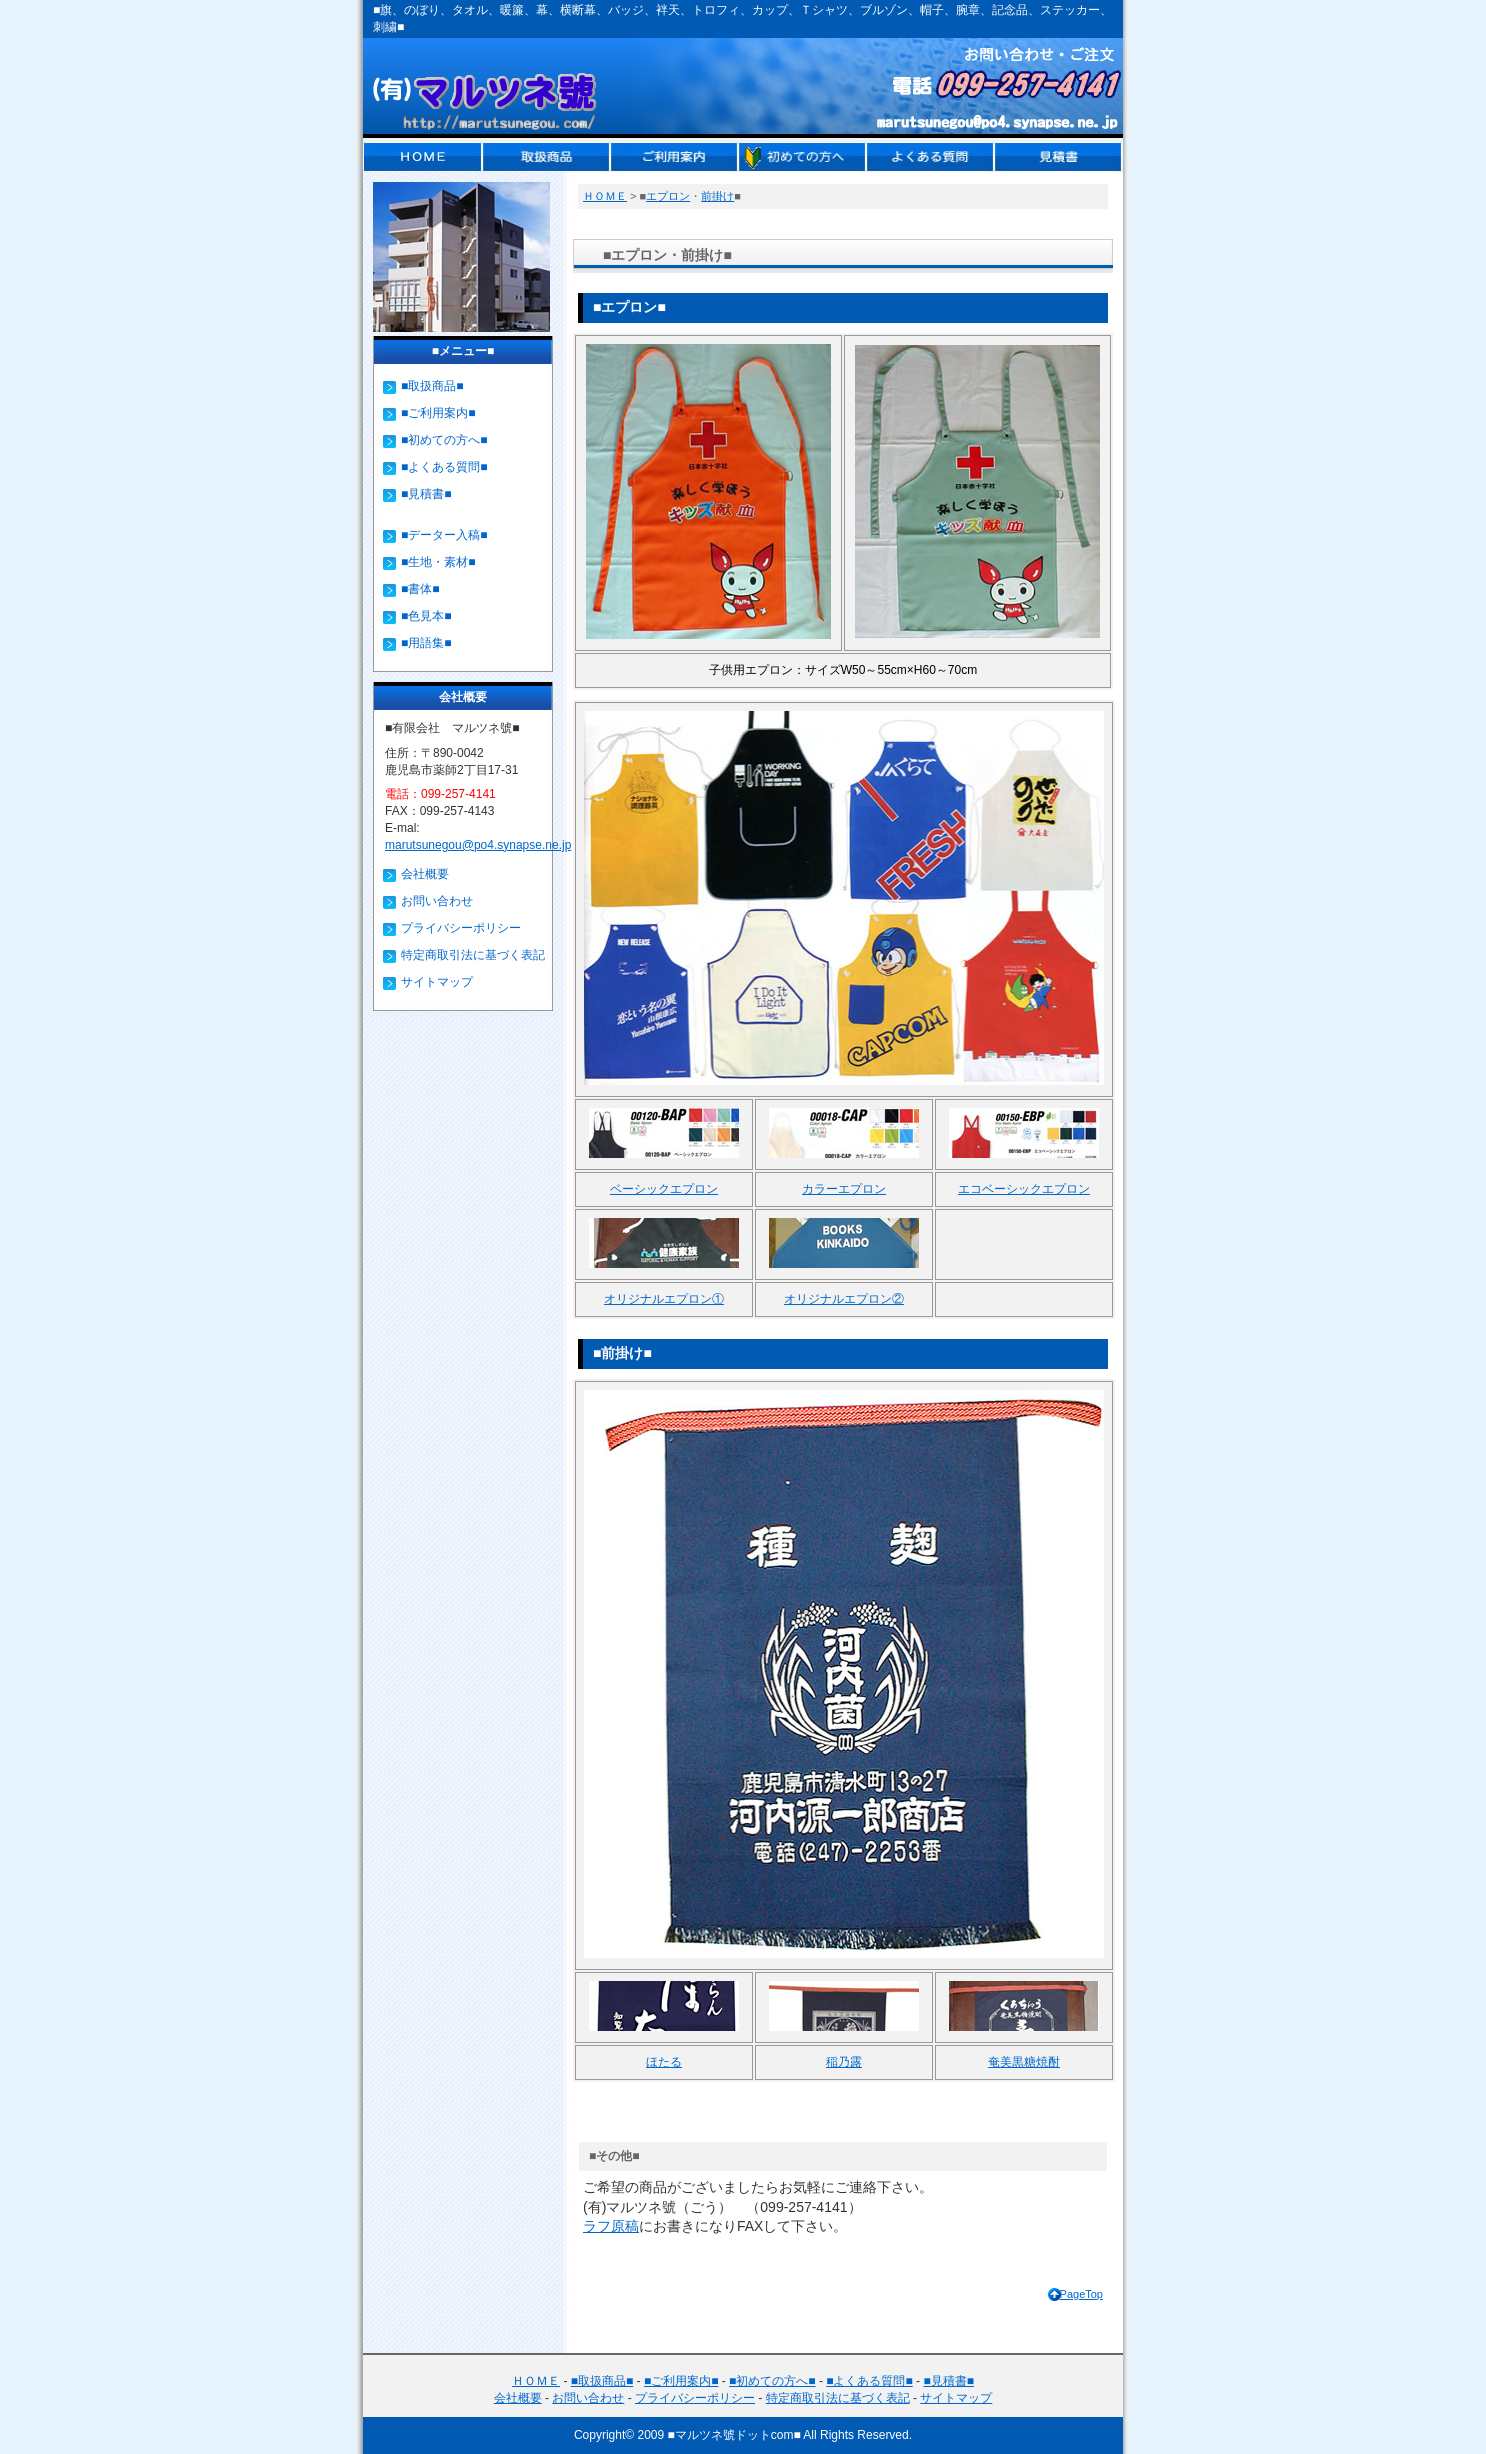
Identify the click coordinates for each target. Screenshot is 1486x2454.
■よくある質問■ (444, 467)
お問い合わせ (437, 901)
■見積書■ (426, 494)
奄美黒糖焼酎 (1024, 2062)
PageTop (1081, 2294)
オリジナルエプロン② (844, 1299)
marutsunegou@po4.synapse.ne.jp (478, 845)
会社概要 (425, 874)
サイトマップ (437, 982)
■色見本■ (426, 616)
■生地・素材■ (438, 562)
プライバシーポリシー (461, 928)
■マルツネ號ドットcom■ (734, 2435)
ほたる (664, 2062)
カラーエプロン (844, 1189)
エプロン (668, 196)
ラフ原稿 (611, 2226)
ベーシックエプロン (664, 1189)
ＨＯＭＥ (605, 196)
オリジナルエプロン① (664, 1299)
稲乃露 (844, 2062)
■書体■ (420, 589)
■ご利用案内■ (438, 413)
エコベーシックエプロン (1024, 1189)
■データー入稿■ (444, 535)
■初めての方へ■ (444, 440)
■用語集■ (426, 643)
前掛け (717, 196)
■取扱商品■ (432, 386)
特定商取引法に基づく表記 (473, 955)
